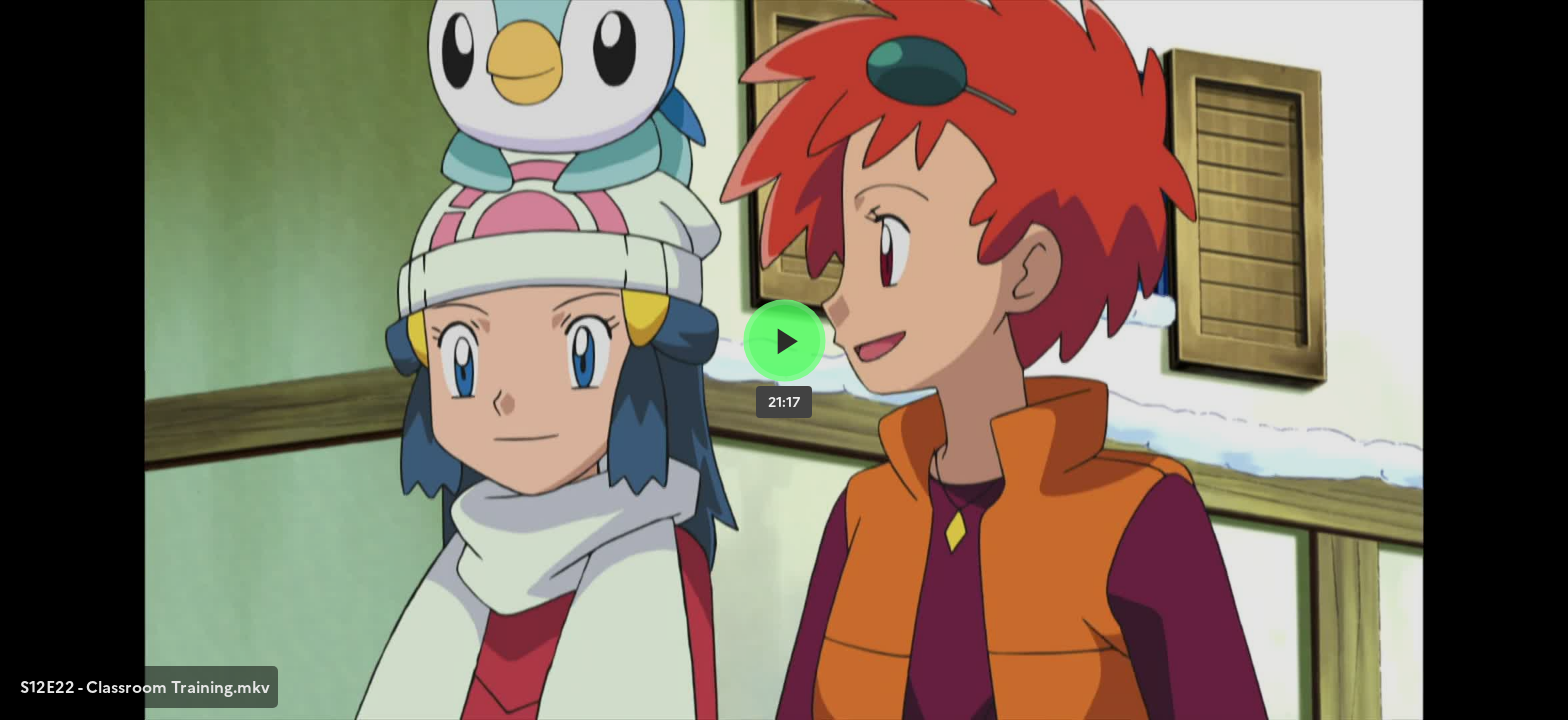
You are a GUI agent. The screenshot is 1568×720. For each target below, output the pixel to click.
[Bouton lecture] (784, 340)
